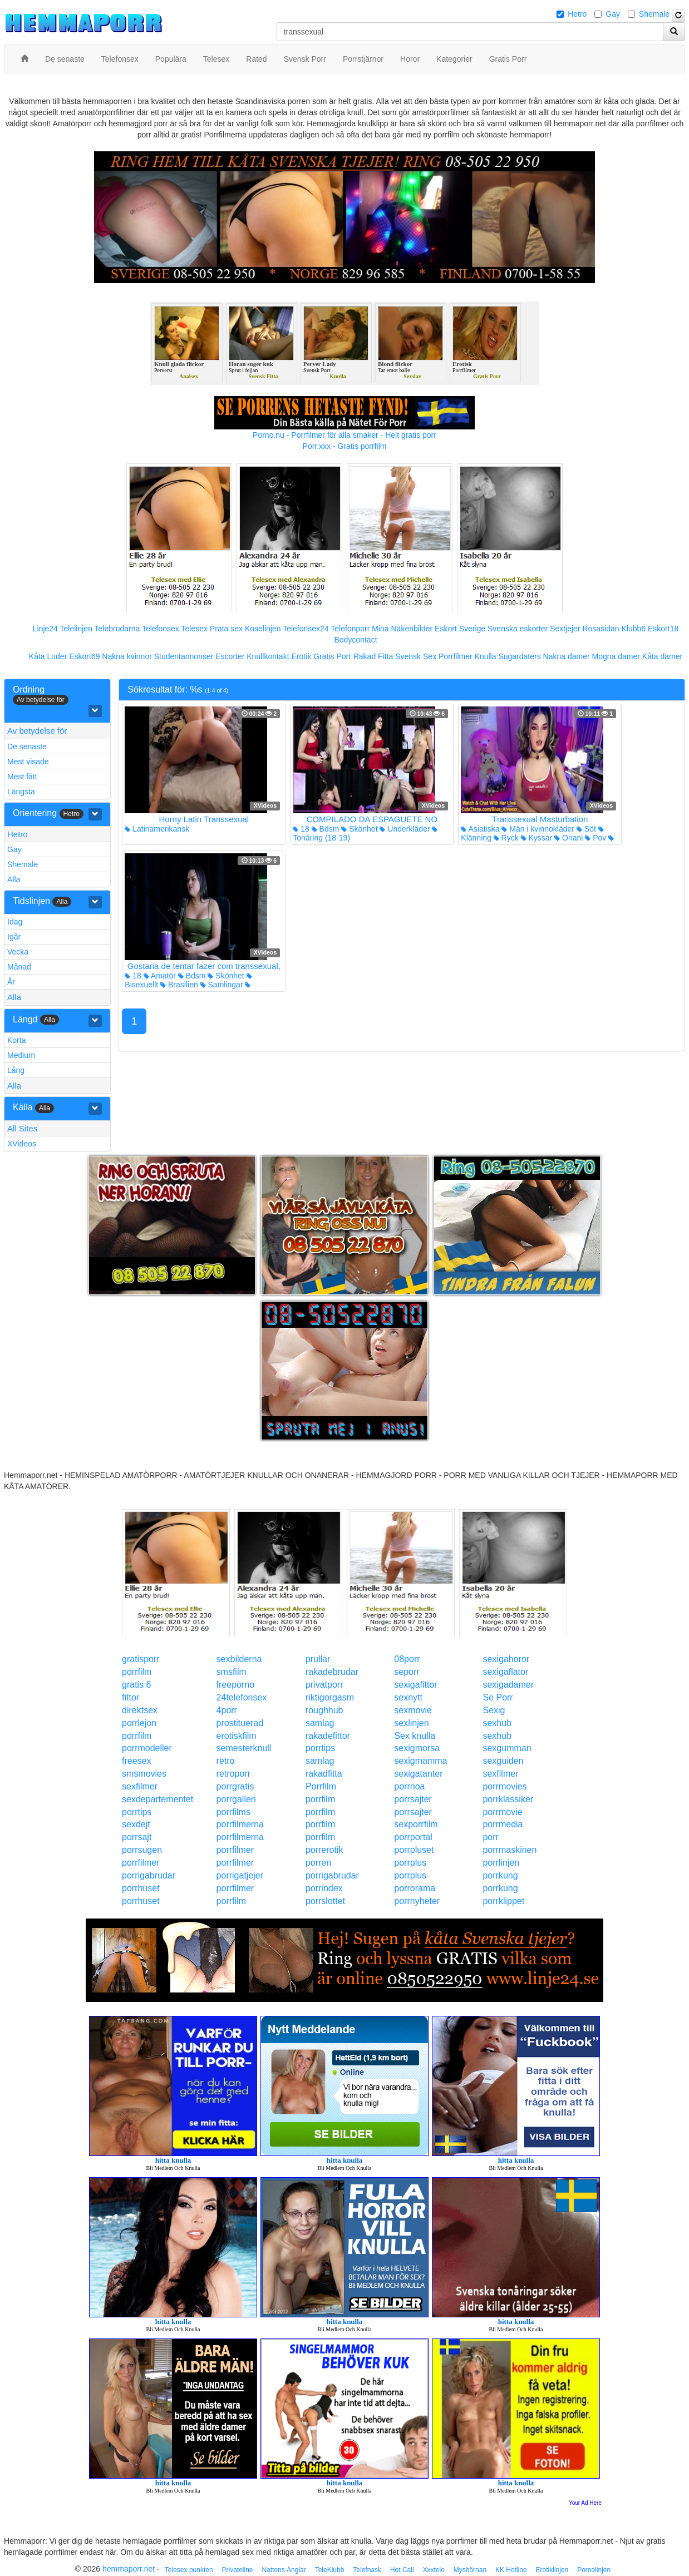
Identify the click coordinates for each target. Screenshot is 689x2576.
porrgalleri (236, 1799)
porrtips (320, 1748)
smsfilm (231, 1672)
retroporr (233, 1773)
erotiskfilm (236, 1736)
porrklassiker (508, 1799)
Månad (19, 966)
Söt (586, 828)
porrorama (414, 1888)
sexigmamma (420, 1761)
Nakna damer (566, 656)
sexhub (497, 1723)
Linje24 (45, 628)
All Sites (22, 1128)
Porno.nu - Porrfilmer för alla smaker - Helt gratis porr (344, 435)
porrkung (500, 1875)
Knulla (485, 656)
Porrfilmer (456, 656)
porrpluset (414, 1850)
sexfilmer (500, 1773)
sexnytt (408, 1697)
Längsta (21, 791)
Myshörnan (470, 2570)
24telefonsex (241, 1697)
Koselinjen (263, 628)
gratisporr (141, 1659)
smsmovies (144, 1773)
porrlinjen (501, 1862)
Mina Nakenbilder (402, 628)
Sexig (494, 1710)
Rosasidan (600, 628)
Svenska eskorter (518, 628)
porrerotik (324, 1850)
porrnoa (409, 1786)
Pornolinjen (594, 2570)
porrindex (324, 1888)
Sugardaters (519, 656)
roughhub (324, 1710)
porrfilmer (235, 1850)
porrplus (410, 1862)
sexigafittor (415, 1684)
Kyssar (537, 837)
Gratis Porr (332, 656)
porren (318, 1862)
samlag (320, 1723)
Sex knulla (414, 1736)
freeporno (235, 1684)
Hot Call (402, 2570)
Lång (15, 1070)
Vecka (17, 951)
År (11, 981)
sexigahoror (506, 1659)
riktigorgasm (330, 1697)
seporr (406, 1672)
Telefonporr (350, 628)
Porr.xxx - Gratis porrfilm (345, 446)
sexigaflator (505, 1672)
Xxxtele (433, 2570)
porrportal (413, 1837)
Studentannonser (184, 656)
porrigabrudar (148, 1875)
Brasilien (179, 984)
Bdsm (325, 828)
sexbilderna (239, 1659)
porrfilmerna (240, 1824)
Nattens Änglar (284, 2570)
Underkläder (405, 828)
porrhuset (141, 1888)
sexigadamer (508, 1684)
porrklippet (503, 1901)
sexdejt (136, 1824)
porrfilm (136, 1672)
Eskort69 (84, 656)
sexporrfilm (415, 1824)
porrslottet (325, 1901)
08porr (407, 1659)
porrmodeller (147, 1748)
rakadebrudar (332, 1672)
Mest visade (28, 761)
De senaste (27, 746)
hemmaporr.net (128, 2568)
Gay (613, 13)
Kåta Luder (48, 656)
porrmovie (502, 1812)
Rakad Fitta (373, 656)
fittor (130, 1697)
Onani (568, 837)
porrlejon (139, 1723)
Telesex (194, 628)
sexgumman (507, 1748)
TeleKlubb (329, 2570)
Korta (16, 1040)
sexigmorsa (417, 1748)
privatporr (324, 1684)
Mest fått (22, 776)
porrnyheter (417, 1901)
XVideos (21, 1143)
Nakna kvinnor (127, 656)
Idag (14, 921)
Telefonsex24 (306, 628)
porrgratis (235, 1786)
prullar (318, 1659)
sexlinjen (411, 1723)
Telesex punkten (189, 2570)
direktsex (140, 1710)
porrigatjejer (239, 1875)
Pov (595, 837)
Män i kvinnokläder (537, 828)
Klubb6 (634, 628)
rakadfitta (324, 1773)
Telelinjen (76, 628)
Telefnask (367, 2570)
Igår (14, 936)
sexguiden (503, 1761)
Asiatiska (480, 828)
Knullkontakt (268, 656)
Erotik (301, 656)
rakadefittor (328, 1736)
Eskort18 (663, 628)
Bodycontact (355, 639)
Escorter (229, 656)
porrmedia (503, 1824)
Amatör (160, 975)
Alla (13, 879)
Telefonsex (160, 628)
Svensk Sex (415, 656)
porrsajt (136, 1837)
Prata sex (226, 628)
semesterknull (244, 1748)
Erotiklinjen (552, 2570)
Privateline (237, 2570)
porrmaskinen (510, 1850)
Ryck (506, 837)
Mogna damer (616, 656)
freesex (136, 1761)
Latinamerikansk (157, 828)
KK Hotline (511, 2570)
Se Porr (498, 1697)
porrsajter (413, 1799)
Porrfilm (321, 1786)
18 (301, 828)
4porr (226, 1710)
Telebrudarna (117, 628)
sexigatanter (418, 1773)
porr (490, 1837)
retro (225, 1761)
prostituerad (240, 1723)
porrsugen (142, 1850)
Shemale (654, 13)
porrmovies (504, 1786)
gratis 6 (136, 1684)
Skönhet (359, 828)
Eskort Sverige (460, 628)
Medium (21, 1055)
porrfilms (233, 1812)
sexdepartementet (157, 1799)
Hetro (577, 13)
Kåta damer (662, 656)
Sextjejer (565, 628)
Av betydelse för (37, 730)
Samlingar (221, 984)
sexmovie (413, 1710)
